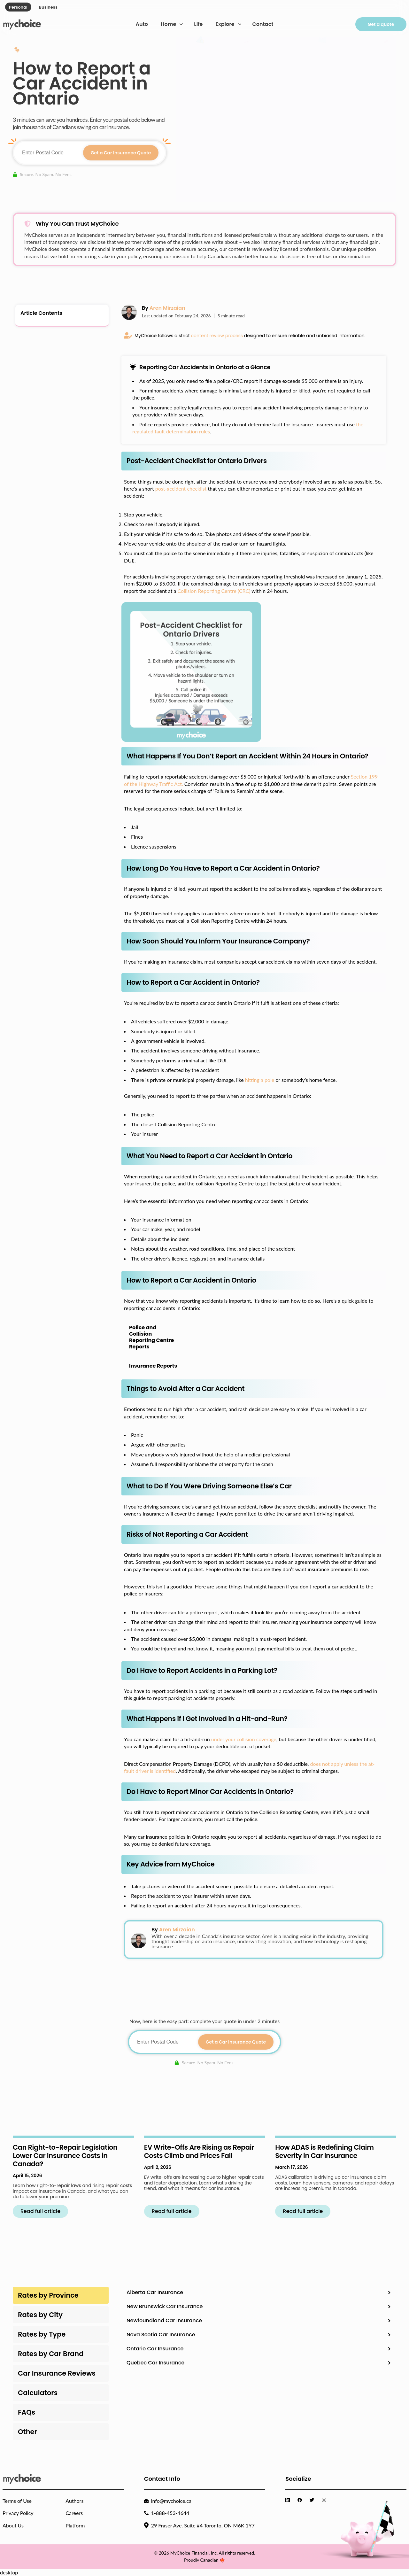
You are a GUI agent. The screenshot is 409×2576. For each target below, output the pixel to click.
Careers (74, 2513)
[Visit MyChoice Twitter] (313, 2500)
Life (198, 24)
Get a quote (381, 24)
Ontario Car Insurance (155, 2348)
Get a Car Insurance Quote (121, 153)
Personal (18, 7)
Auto (142, 24)
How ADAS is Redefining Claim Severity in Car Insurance (324, 2151)
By (163, 308)
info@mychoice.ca (171, 2501)
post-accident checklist (181, 488)
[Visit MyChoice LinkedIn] (288, 2500)
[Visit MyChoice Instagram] (325, 2500)
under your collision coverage (243, 1739)
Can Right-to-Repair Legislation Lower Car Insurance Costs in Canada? (65, 2156)
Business (48, 7)
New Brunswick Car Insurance (165, 2306)
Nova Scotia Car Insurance (161, 2334)
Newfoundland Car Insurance (164, 2320)
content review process (217, 335)
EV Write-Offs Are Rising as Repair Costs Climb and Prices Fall (199, 2151)
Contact (263, 24)
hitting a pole (259, 1080)
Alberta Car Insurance (155, 2292)
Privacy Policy (18, 2513)
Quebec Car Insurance (155, 2362)
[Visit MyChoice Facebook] (301, 2500)
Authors (74, 2501)
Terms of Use (17, 2501)
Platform (75, 2525)
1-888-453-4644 (170, 2513)
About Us (13, 2525)
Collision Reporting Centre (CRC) (214, 591)
